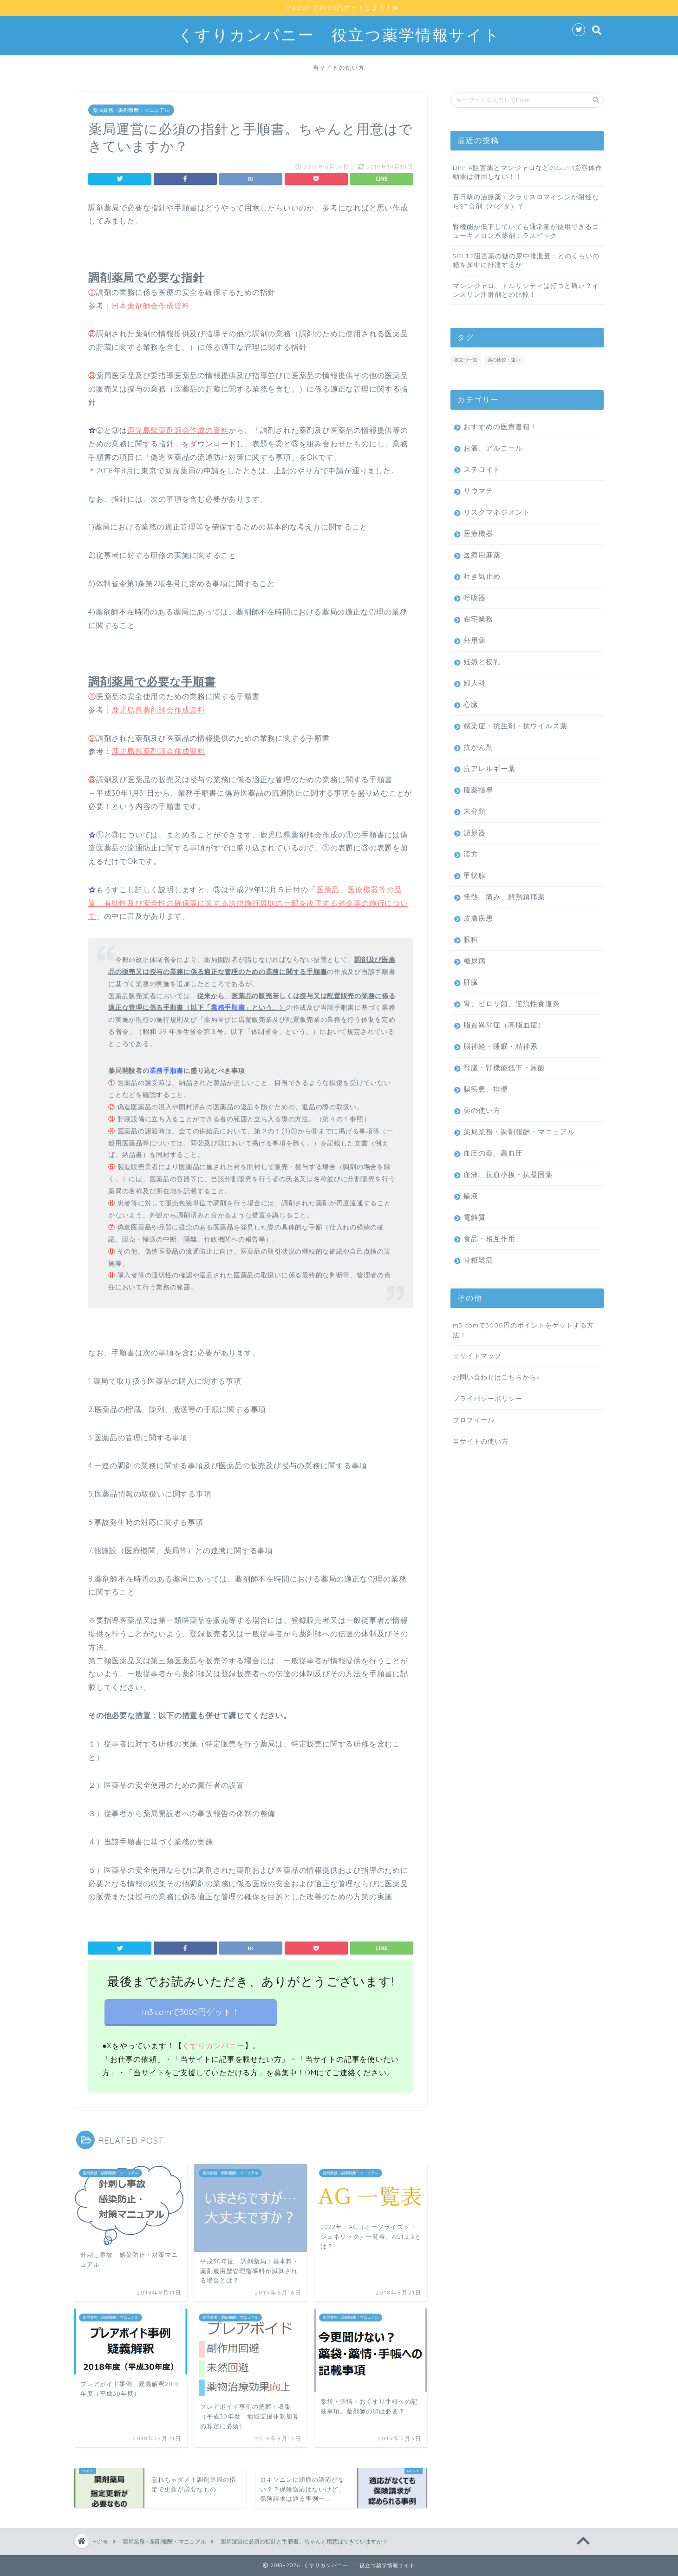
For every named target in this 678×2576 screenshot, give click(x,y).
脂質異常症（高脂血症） (504, 1024)
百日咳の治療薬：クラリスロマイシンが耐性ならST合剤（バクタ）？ (526, 200)
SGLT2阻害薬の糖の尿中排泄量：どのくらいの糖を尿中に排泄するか (526, 259)
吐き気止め (482, 575)
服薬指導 (478, 789)
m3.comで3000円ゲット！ (191, 2011)
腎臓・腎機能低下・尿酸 (504, 1067)
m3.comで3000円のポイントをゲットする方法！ (523, 1329)
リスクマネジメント (496, 511)
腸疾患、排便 (485, 1088)
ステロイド (482, 468)
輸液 (470, 1195)
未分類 (474, 810)
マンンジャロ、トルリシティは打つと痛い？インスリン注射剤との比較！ (526, 289)
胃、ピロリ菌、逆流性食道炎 (511, 1003)
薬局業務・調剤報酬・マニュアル (131, 109)
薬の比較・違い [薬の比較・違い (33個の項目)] (504, 359)
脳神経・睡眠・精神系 (500, 1045)
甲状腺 (474, 874)
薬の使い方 (482, 1109)
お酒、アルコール (493, 447)
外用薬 (474, 639)
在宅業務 (478, 618)
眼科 (470, 939)
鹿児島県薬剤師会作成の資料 (177, 429)
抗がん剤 (478, 746)
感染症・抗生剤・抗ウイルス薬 (515, 725)
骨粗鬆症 (478, 1259)
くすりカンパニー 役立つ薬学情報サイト (339, 34)
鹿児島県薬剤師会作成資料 (158, 709)
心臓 (470, 704)
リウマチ (478, 490)
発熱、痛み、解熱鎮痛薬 (504, 896)
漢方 (470, 853)
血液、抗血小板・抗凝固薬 (508, 1174)
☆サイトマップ (477, 1355)
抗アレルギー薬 (489, 768)
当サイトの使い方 (339, 67)
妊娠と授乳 (482, 661)
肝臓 (470, 981)
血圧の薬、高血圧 (493, 1152)
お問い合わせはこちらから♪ (496, 1376)
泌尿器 (474, 832)
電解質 (474, 1216)
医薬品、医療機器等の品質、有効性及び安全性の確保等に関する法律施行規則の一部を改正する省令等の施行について (248, 902)
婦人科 (474, 682)
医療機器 (478, 533)
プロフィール (474, 1419)
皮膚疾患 (478, 917)
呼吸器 (474, 597)
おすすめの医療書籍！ (500, 426)
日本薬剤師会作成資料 (150, 305)
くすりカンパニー (213, 2045)
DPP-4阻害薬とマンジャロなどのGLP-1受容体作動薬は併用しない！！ (527, 171)
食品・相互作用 (489, 1238)
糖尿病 (474, 960)
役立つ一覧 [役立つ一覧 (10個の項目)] (465, 359)
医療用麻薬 (482, 554)
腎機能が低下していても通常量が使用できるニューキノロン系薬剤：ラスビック (526, 230)
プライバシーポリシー (487, 1398)
